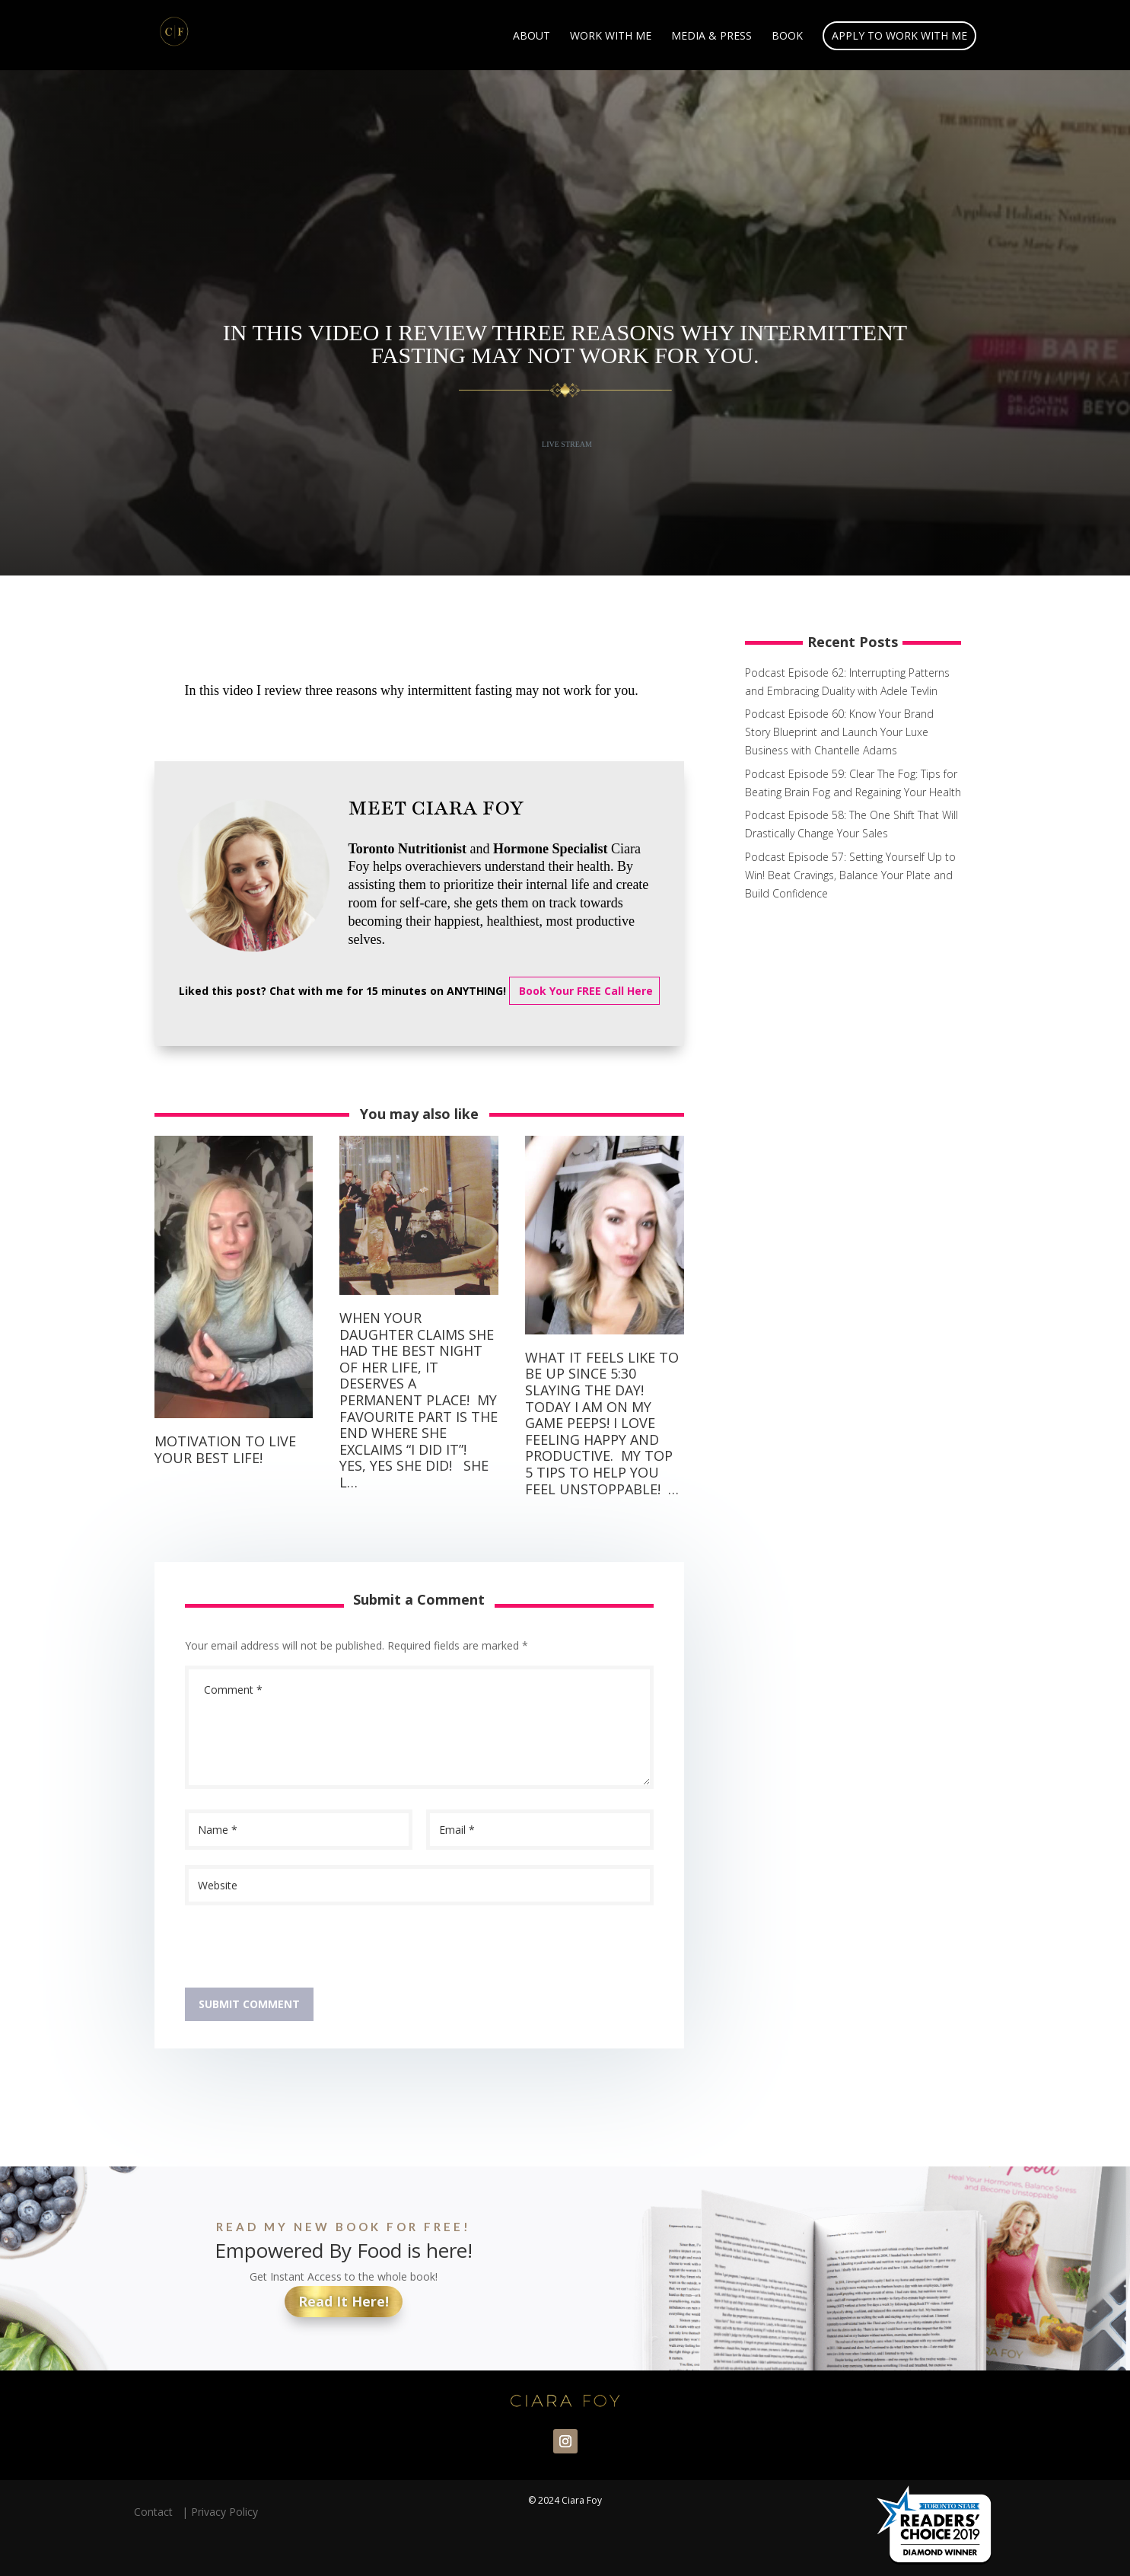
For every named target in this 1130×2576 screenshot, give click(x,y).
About (531, 36)
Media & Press (711, 36)
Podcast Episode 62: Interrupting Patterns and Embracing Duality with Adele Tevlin (847, 681)
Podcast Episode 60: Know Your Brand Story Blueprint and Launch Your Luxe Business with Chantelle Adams (839, 731)
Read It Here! (343, 2301)
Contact (156, 2511)
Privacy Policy (224, 2511)
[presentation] (300, 1950)
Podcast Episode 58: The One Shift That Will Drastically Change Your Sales (851, 824)
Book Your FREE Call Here (584, 991)
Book (787, 36)
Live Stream (567, 444)
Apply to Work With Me (899, 35)
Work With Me (610, 36)
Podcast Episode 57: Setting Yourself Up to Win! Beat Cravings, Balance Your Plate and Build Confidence (850, 875)
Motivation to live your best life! (225, 1449)
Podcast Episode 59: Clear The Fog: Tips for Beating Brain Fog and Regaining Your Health (853, 783)
